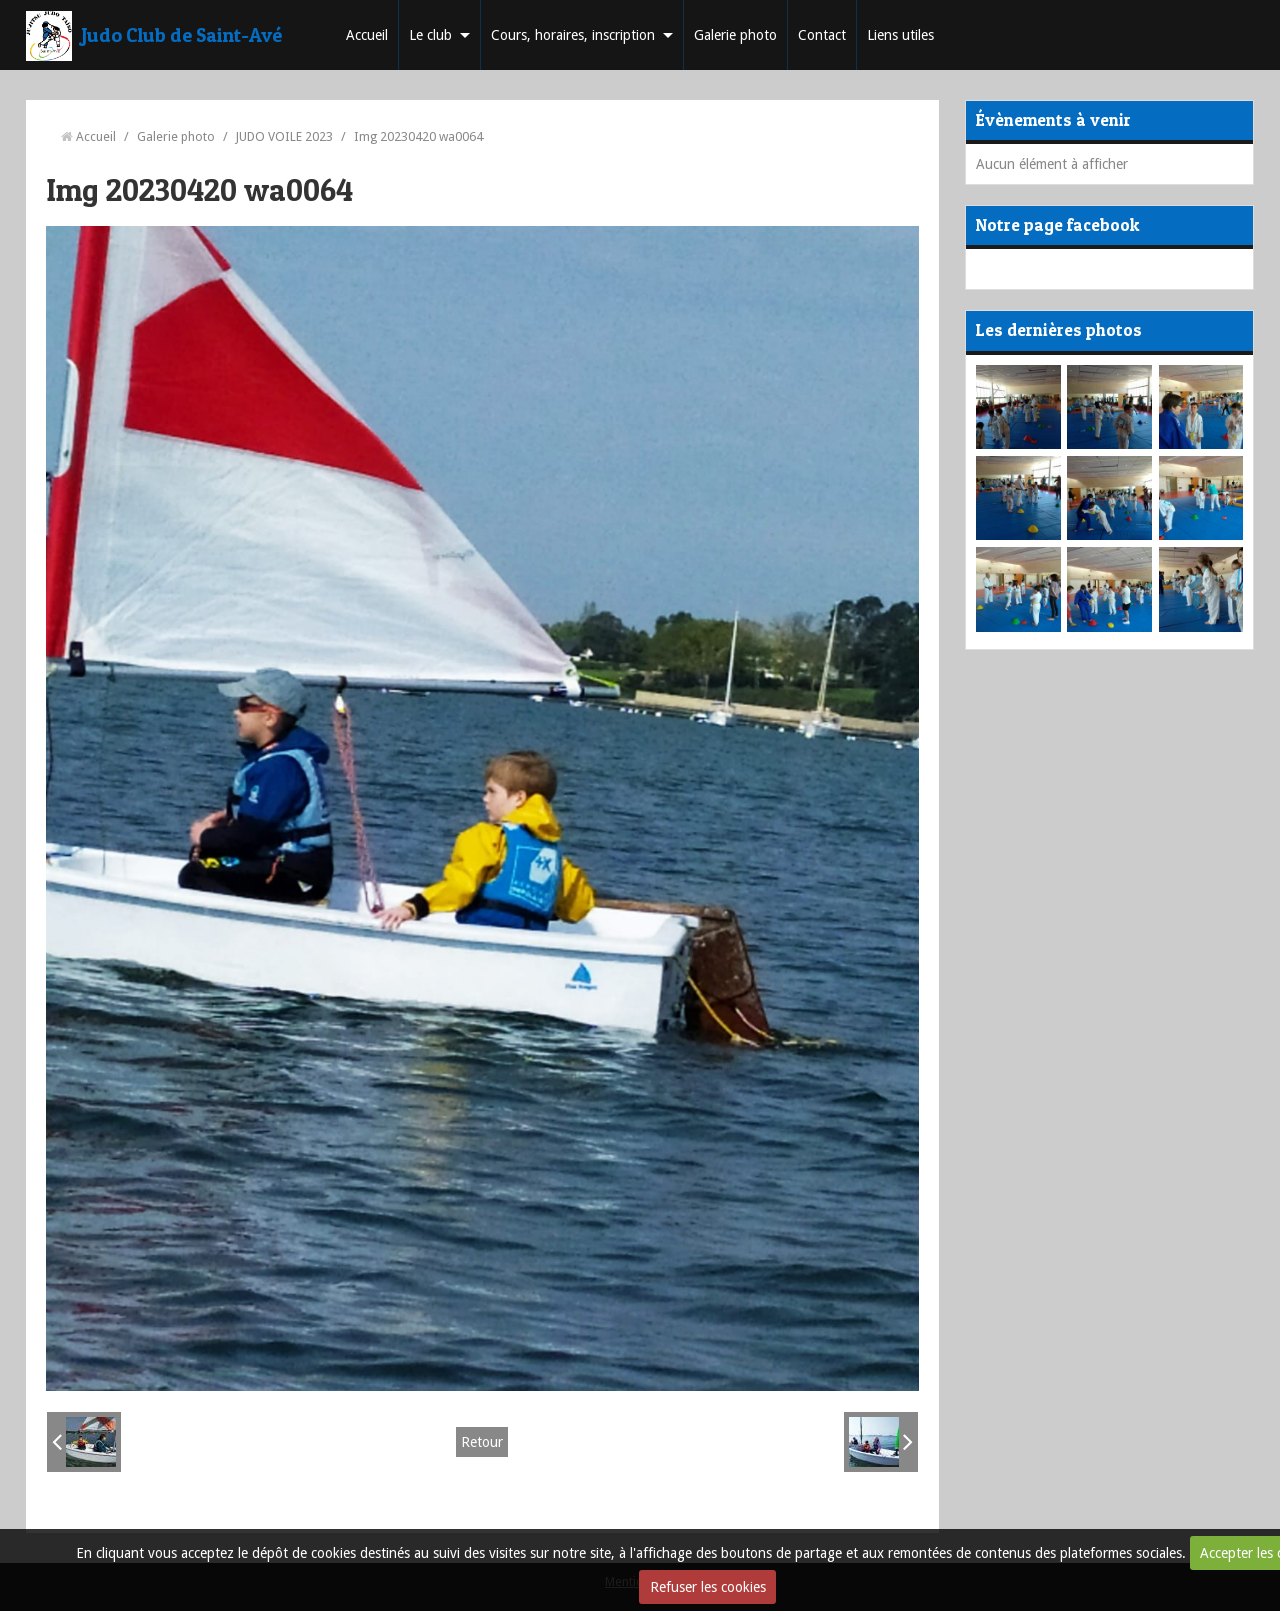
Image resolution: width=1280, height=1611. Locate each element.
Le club (430, 35)
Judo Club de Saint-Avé (182, 35)
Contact (822, 35)
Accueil (367, 35)
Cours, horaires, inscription (573, 35)
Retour (482, 1442)
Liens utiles (900, 35)
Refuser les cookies (708, 1587)
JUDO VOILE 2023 (284, 136)
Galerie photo (735, 35)
